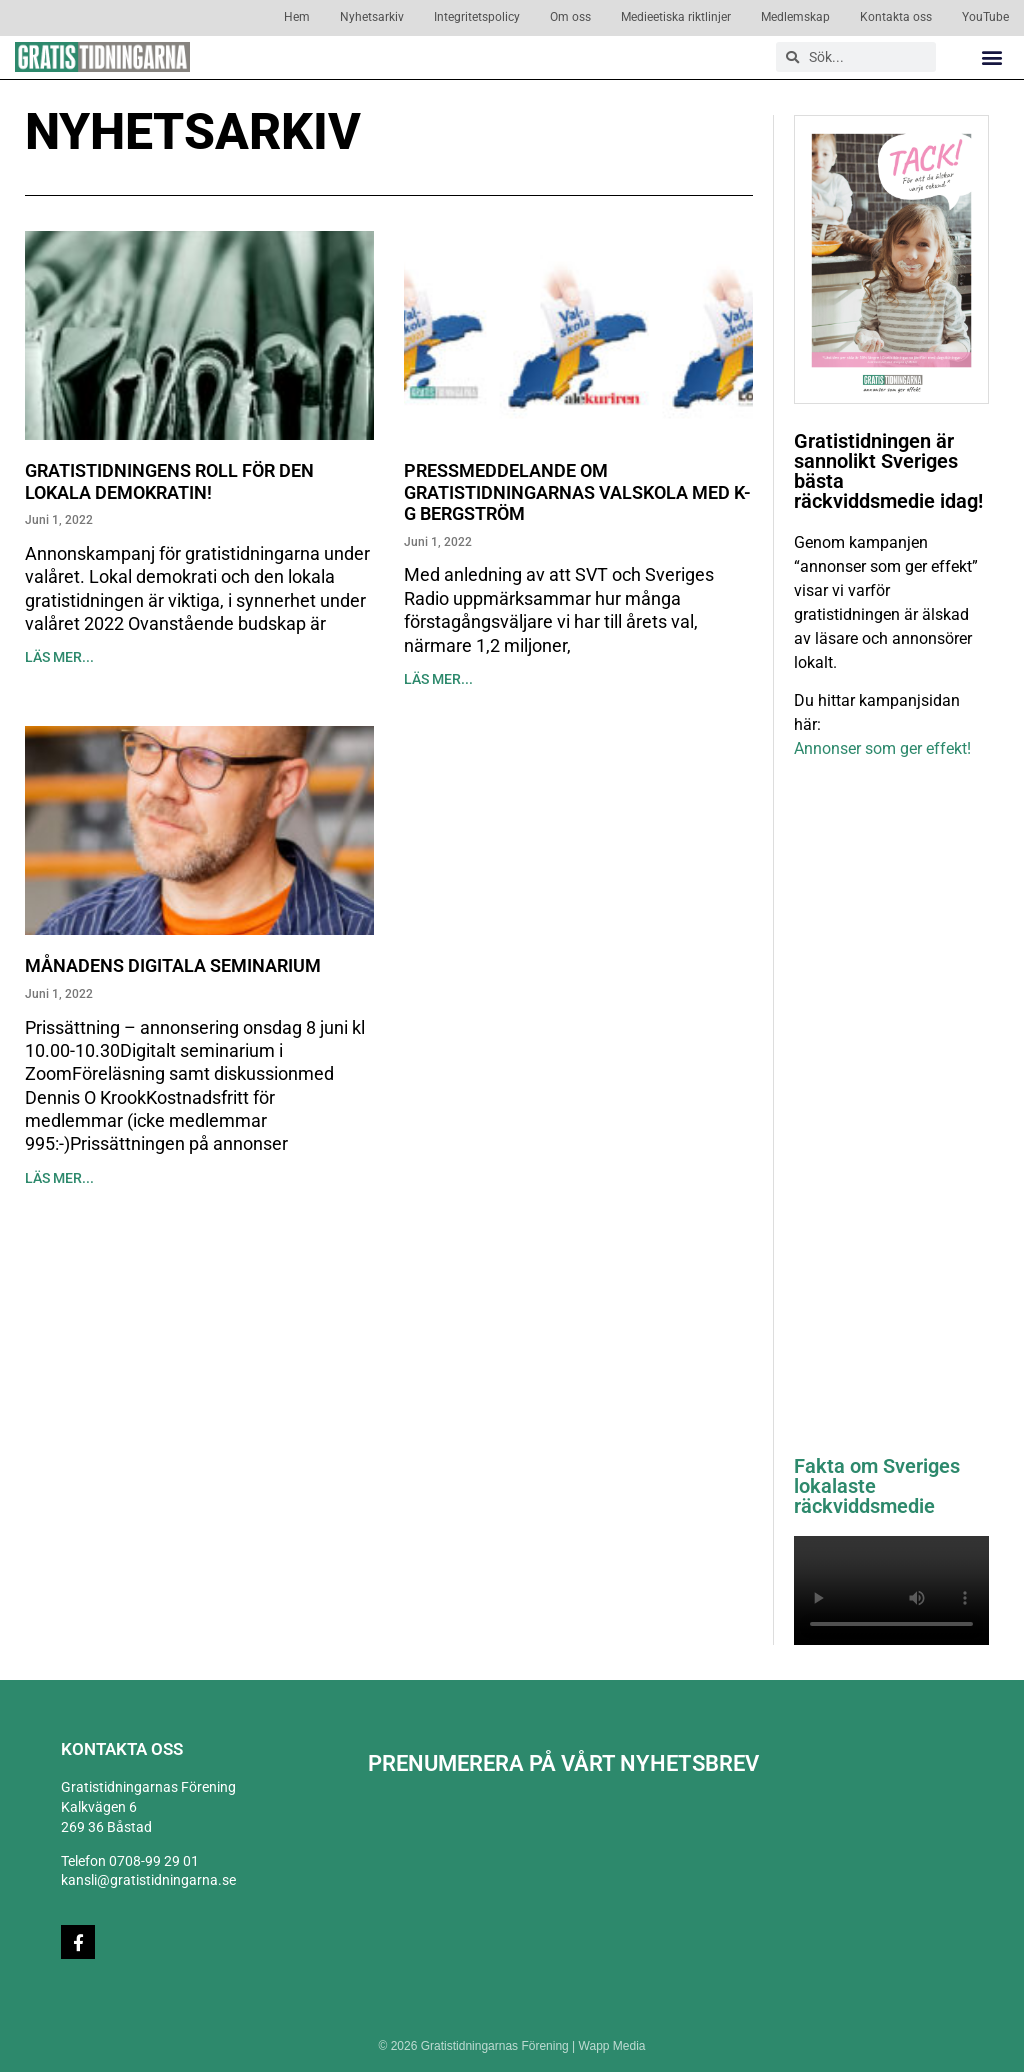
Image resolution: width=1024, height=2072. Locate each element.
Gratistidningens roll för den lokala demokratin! (169, 481)
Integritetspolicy (477, 17)
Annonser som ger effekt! (882, 748)
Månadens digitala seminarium (173, 965)
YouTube (985, 17)
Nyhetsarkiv (372, 17)
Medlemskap (795, 17)
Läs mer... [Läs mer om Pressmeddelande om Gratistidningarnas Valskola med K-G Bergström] (438, 679)
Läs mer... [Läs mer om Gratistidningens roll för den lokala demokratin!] (59, 657)
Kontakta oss (896, 17)
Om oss (570, 17)
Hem (297, 17)
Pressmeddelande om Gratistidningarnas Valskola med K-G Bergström (577, 492)
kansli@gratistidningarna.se (148, 1880)
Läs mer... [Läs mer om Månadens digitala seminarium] (59, 1178)
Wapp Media (612, 2046)
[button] (992, 57)
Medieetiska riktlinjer (676, 17)
